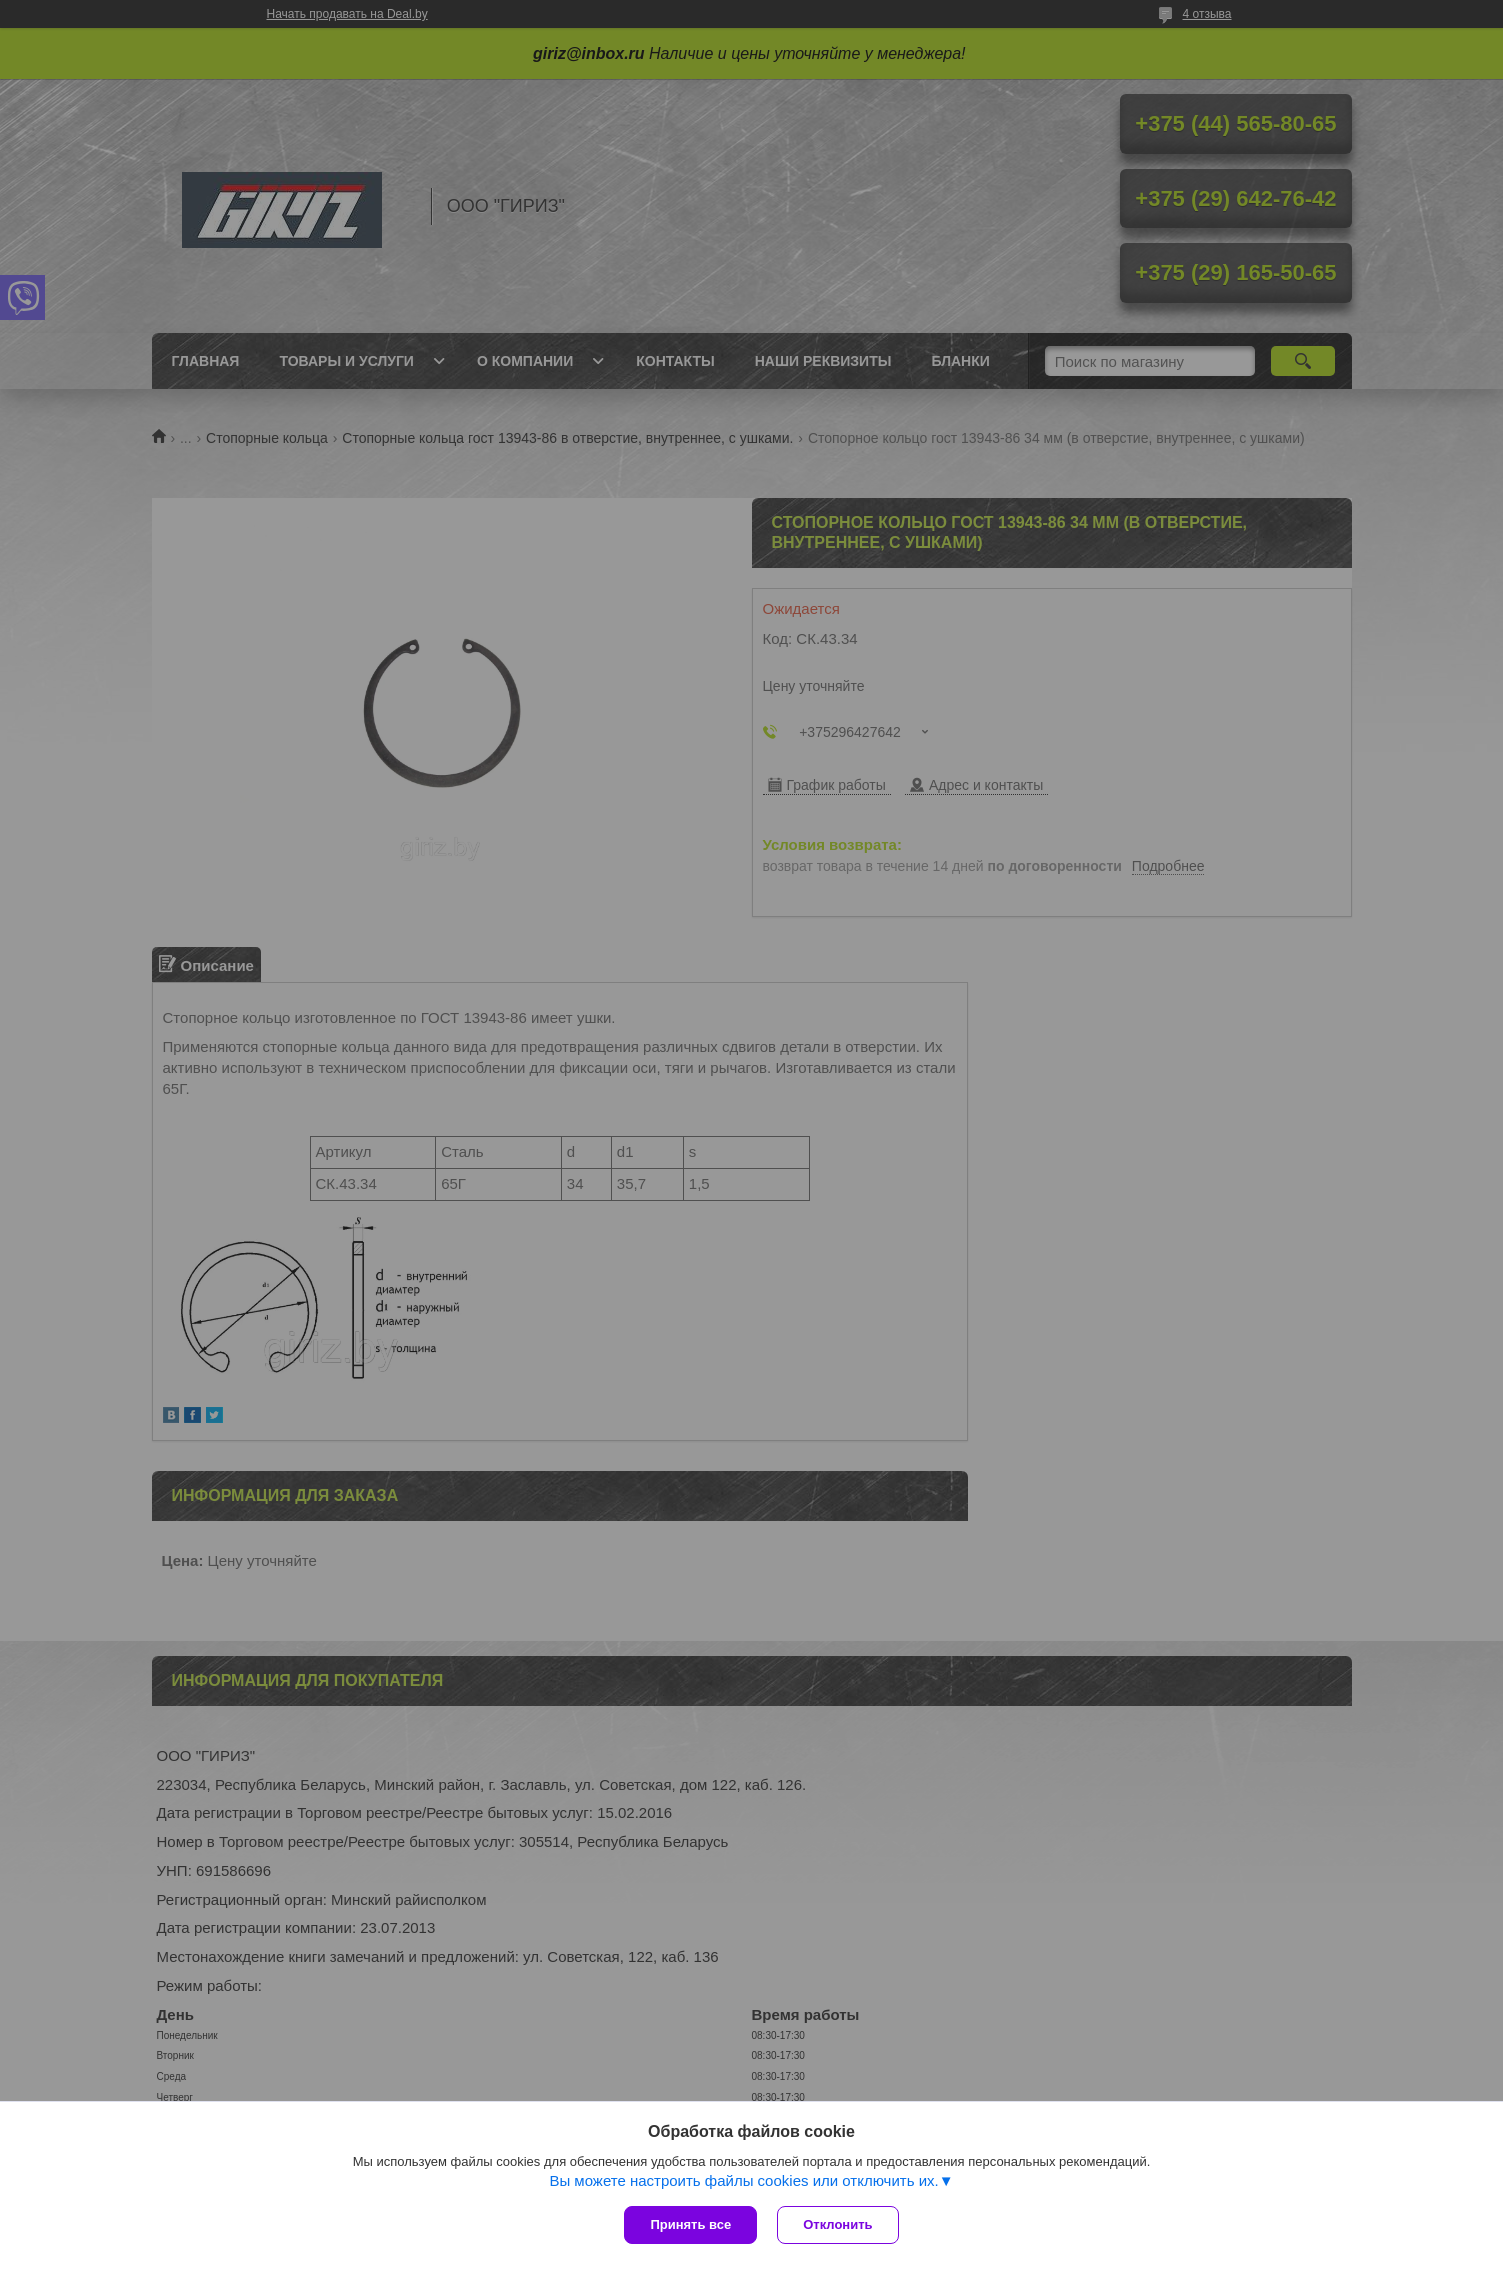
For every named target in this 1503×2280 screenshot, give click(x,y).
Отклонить (837, 2224)
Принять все (690, 2224)
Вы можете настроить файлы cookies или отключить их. (743, 2180)
